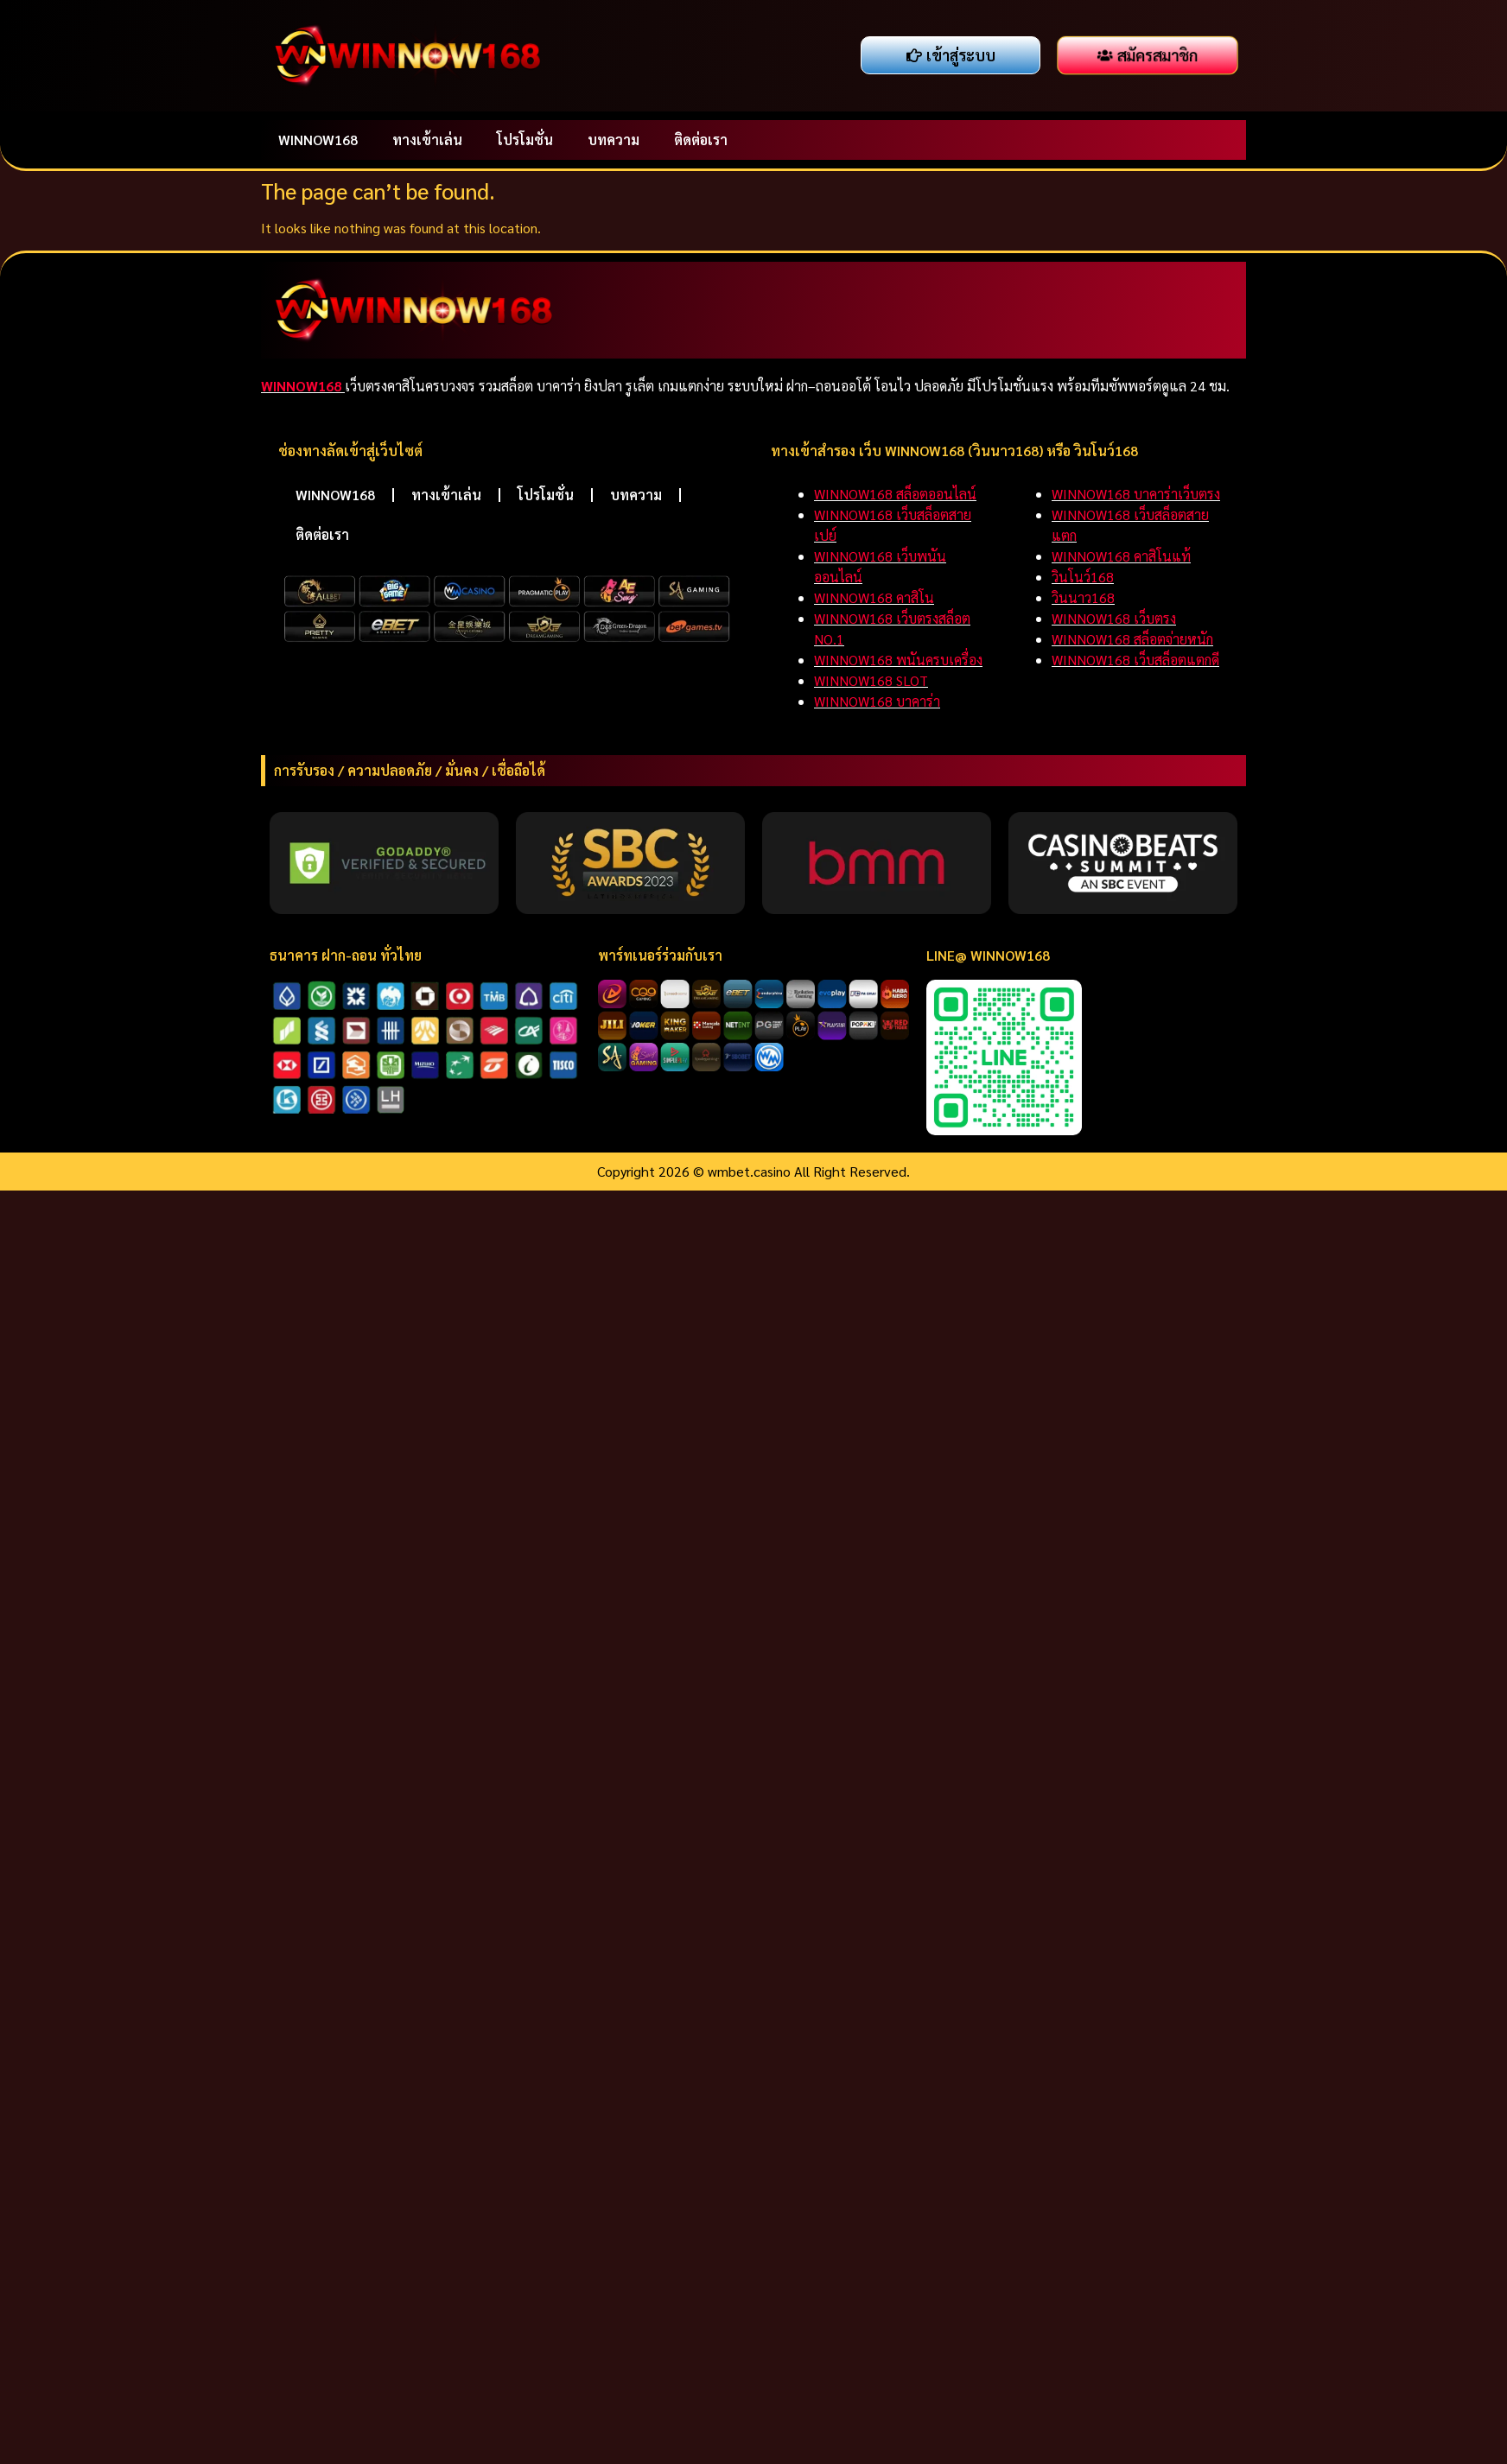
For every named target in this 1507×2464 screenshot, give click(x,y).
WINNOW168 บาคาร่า (877, 701)
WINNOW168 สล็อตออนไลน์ (895, 494)
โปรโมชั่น (525, 139)
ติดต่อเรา (701, 139)
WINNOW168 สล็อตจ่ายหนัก (1132, 639)
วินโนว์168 (1083, 577)
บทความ (613, 139)
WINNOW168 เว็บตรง (1114, 618)
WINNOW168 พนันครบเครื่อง (898, 660)
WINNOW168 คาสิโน (874, 597)
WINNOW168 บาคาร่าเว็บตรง (1136, 494)
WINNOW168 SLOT (871, 680)
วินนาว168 (1083, 597)
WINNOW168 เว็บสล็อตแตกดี (1135, 660)
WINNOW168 (318, 139)
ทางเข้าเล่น (427, 139)
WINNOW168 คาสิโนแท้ (1121, 556)
